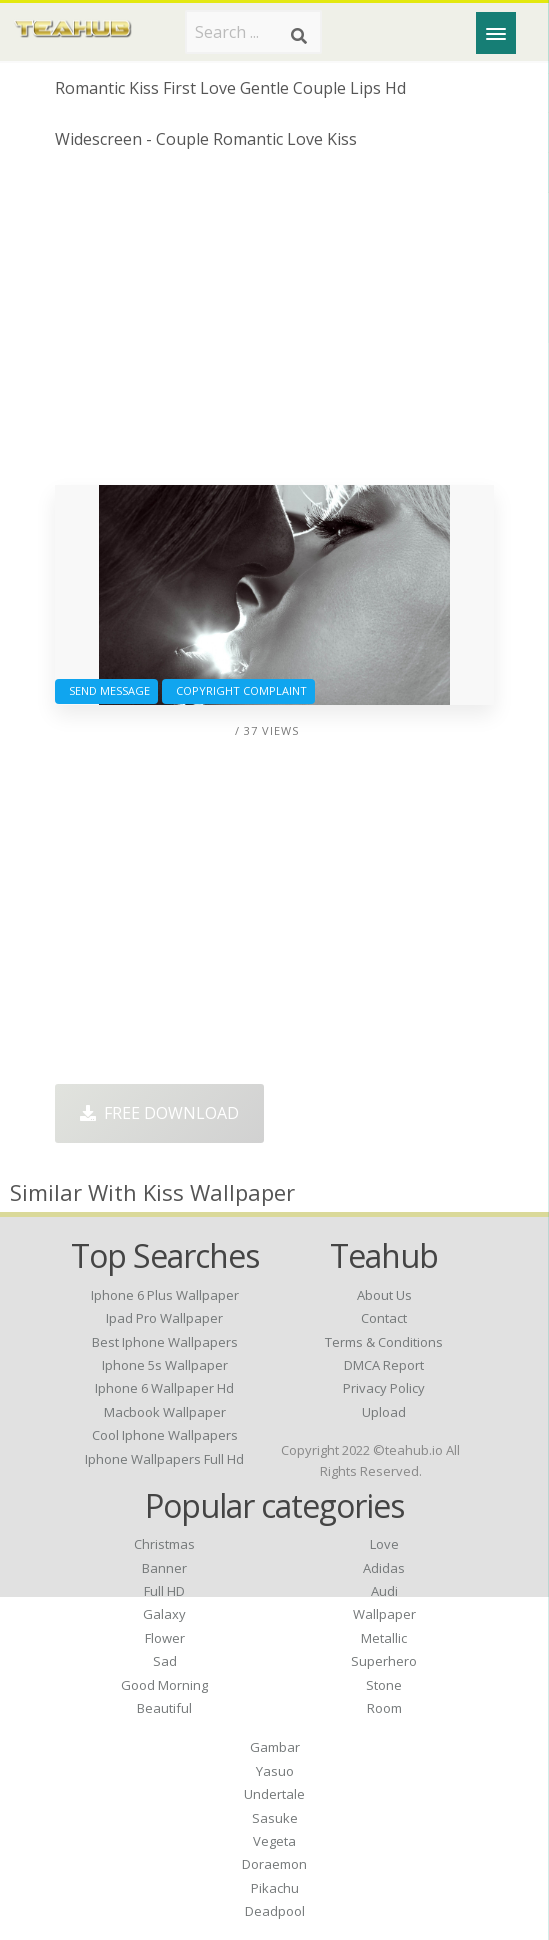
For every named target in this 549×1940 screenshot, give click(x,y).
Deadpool (275, 1911)
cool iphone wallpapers (165, 1435)
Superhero (384, 1661)
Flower (165, 1638)
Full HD (164, 1591)
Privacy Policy (384, 1388)
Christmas (164, 1544)
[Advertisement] (274, 325)
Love (384, 1544)
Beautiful (164, 1708)
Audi (384, 1591)
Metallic (384, 1638)
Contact (384, 1318)
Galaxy (164, 1614)
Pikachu (275, 1888)
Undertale (274, 1794)
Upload (384, 1412)
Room (384, 1708)
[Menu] (496, 33)
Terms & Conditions (384, 1342)
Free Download (159, 1113)
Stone (384, 1685)
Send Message (106, 690)
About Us (384, 1295)
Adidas (384, 1568)
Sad (165, 1661)
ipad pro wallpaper (164, 1318)
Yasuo (275, 1771)
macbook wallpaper (165, 1412)
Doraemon (274, 1864)
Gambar (275, 1747)
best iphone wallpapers (165, 1342)
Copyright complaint (238, 690)
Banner (164, 1568)
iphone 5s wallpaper (165, 1365)
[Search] (299, 36)
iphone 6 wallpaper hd (164, 1388)
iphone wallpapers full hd (164, 1459)
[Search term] (253, 32)
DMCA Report (384, 1365)
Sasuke (275, 1818)
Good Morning (164, 1685)
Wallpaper (384, 1614)
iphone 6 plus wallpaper (165, 1295)
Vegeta (274, 1841)
